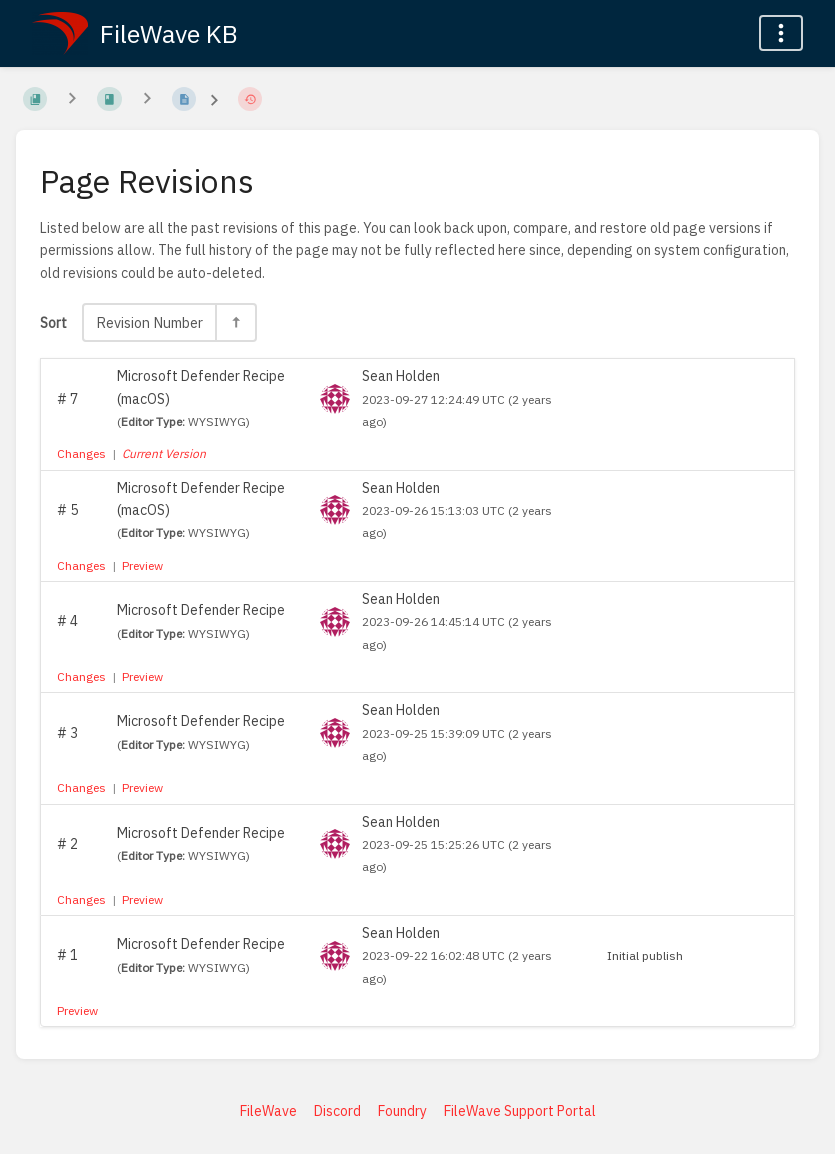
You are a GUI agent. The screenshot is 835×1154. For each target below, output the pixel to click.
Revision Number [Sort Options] (149, 322)
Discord (337, 1111)
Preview (142, 565)
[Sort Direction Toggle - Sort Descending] (235, 322)
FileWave (268, 1111)
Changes (81, 453)
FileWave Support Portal (520, 1111)
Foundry (402, 1111)
